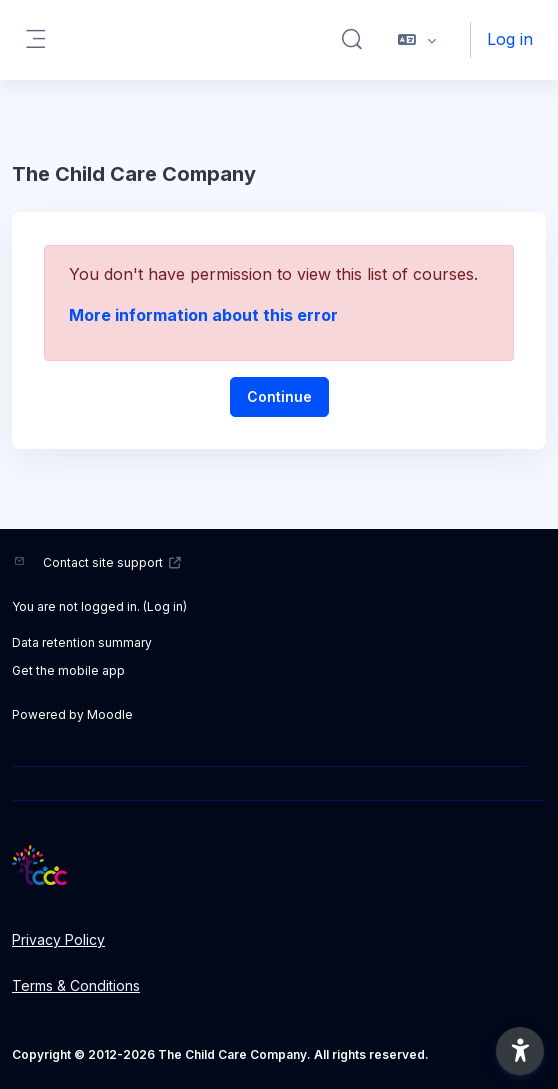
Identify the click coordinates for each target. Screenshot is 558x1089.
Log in (510, 39)
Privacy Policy (58, 939)
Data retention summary (82, 642)
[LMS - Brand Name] (279, 865)
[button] (352, 40)
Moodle (110, 714)
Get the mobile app (68, 670)
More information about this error (203, 315)
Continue (279, 396)
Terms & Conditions (76, 985)
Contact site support (112, 562)
